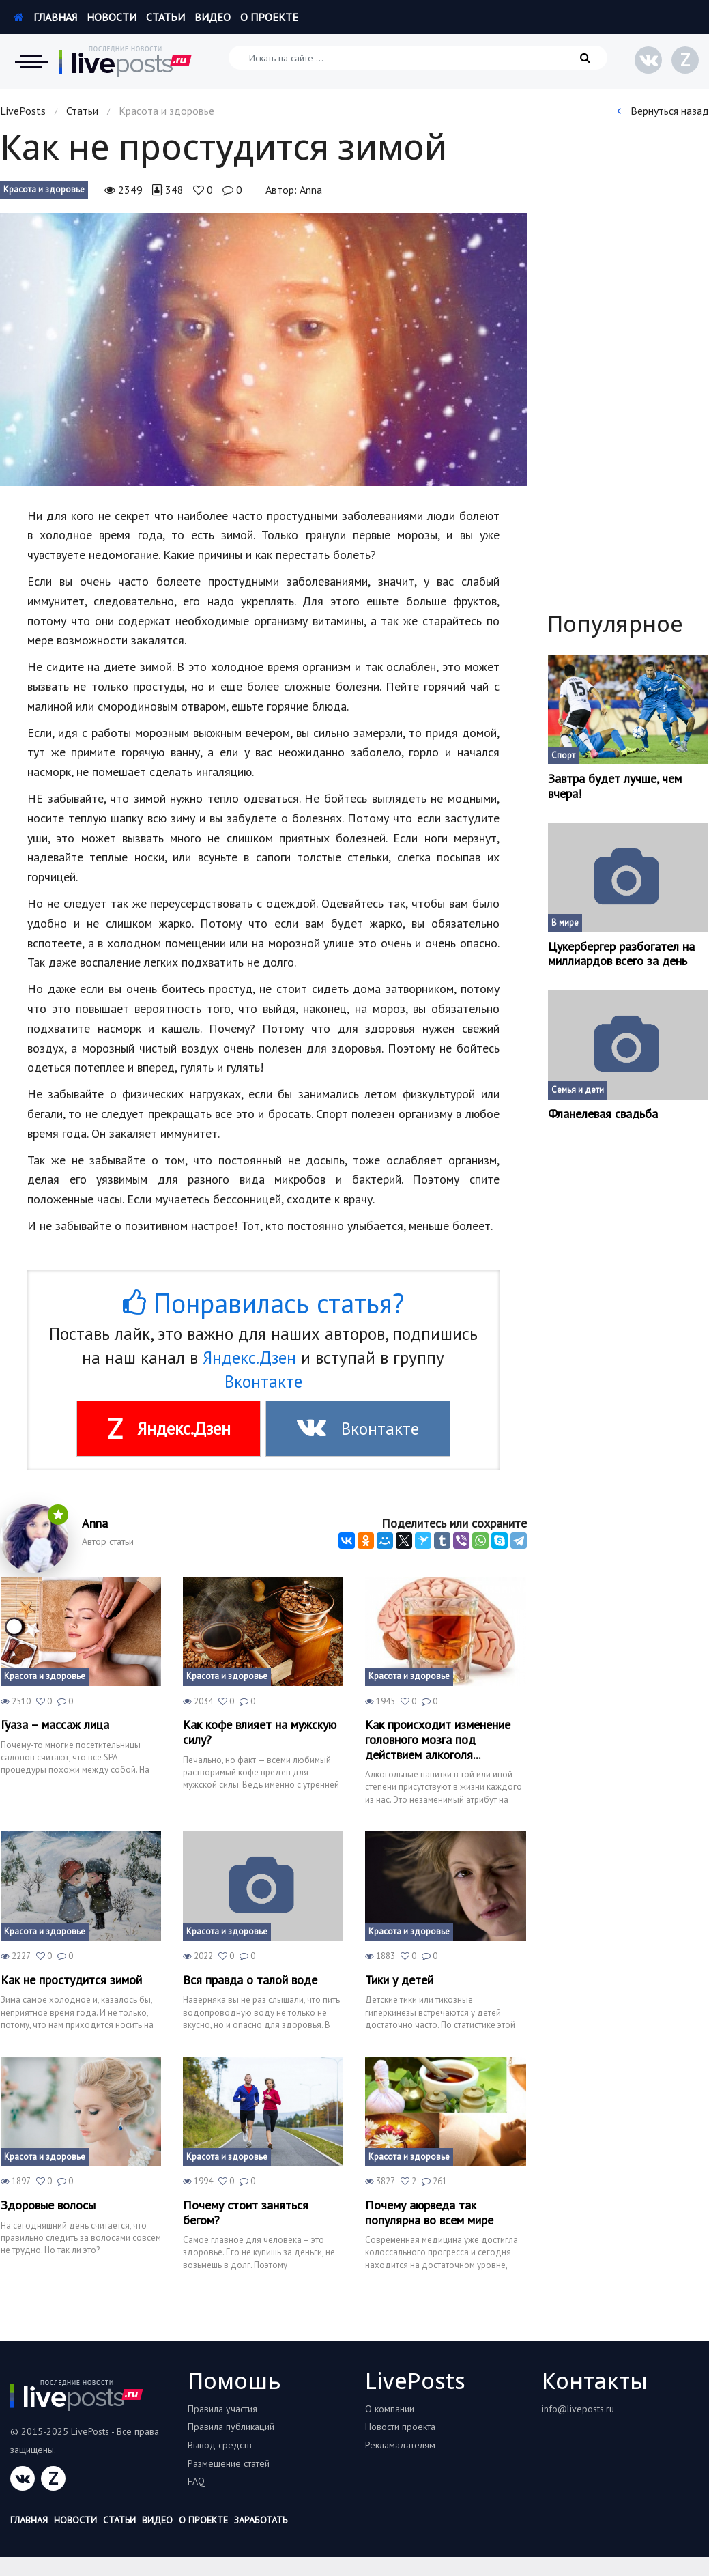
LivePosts (23, 110)
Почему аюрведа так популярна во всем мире (429, 2212)
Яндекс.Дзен (249, 1358)
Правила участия (222, 2409)
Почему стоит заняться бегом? (245, 2212)
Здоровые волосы (48, 2205)
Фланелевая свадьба (603, 1113)
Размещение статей (229, 2463)
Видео (212, 17)
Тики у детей (399, 1980)
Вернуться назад (663, 110)
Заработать (260, 2520)
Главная (45, 17)
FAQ (196, 2481)
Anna (311, 190)
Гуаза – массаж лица (55, 1724)
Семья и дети (577, 1090)
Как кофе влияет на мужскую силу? (259, 1732)
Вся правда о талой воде (250, 1980)
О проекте (269, 17)
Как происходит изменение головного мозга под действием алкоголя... (437, 1739)
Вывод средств (220, 2445)
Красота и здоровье (44, 189)
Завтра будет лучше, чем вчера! (615, 786)
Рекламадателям (400, 2445)
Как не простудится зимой (71, 1980)
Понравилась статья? (263, 1303)
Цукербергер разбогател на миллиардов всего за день (621, 954)
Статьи (165, 17)
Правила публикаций (231, 2426)
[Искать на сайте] (418, 58)
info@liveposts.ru (578, 2409)
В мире (565, 922)
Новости (111, 17)
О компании (389, 2409)
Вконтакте (263, 1381)
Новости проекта (400, 2426)
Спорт (563, 755)
